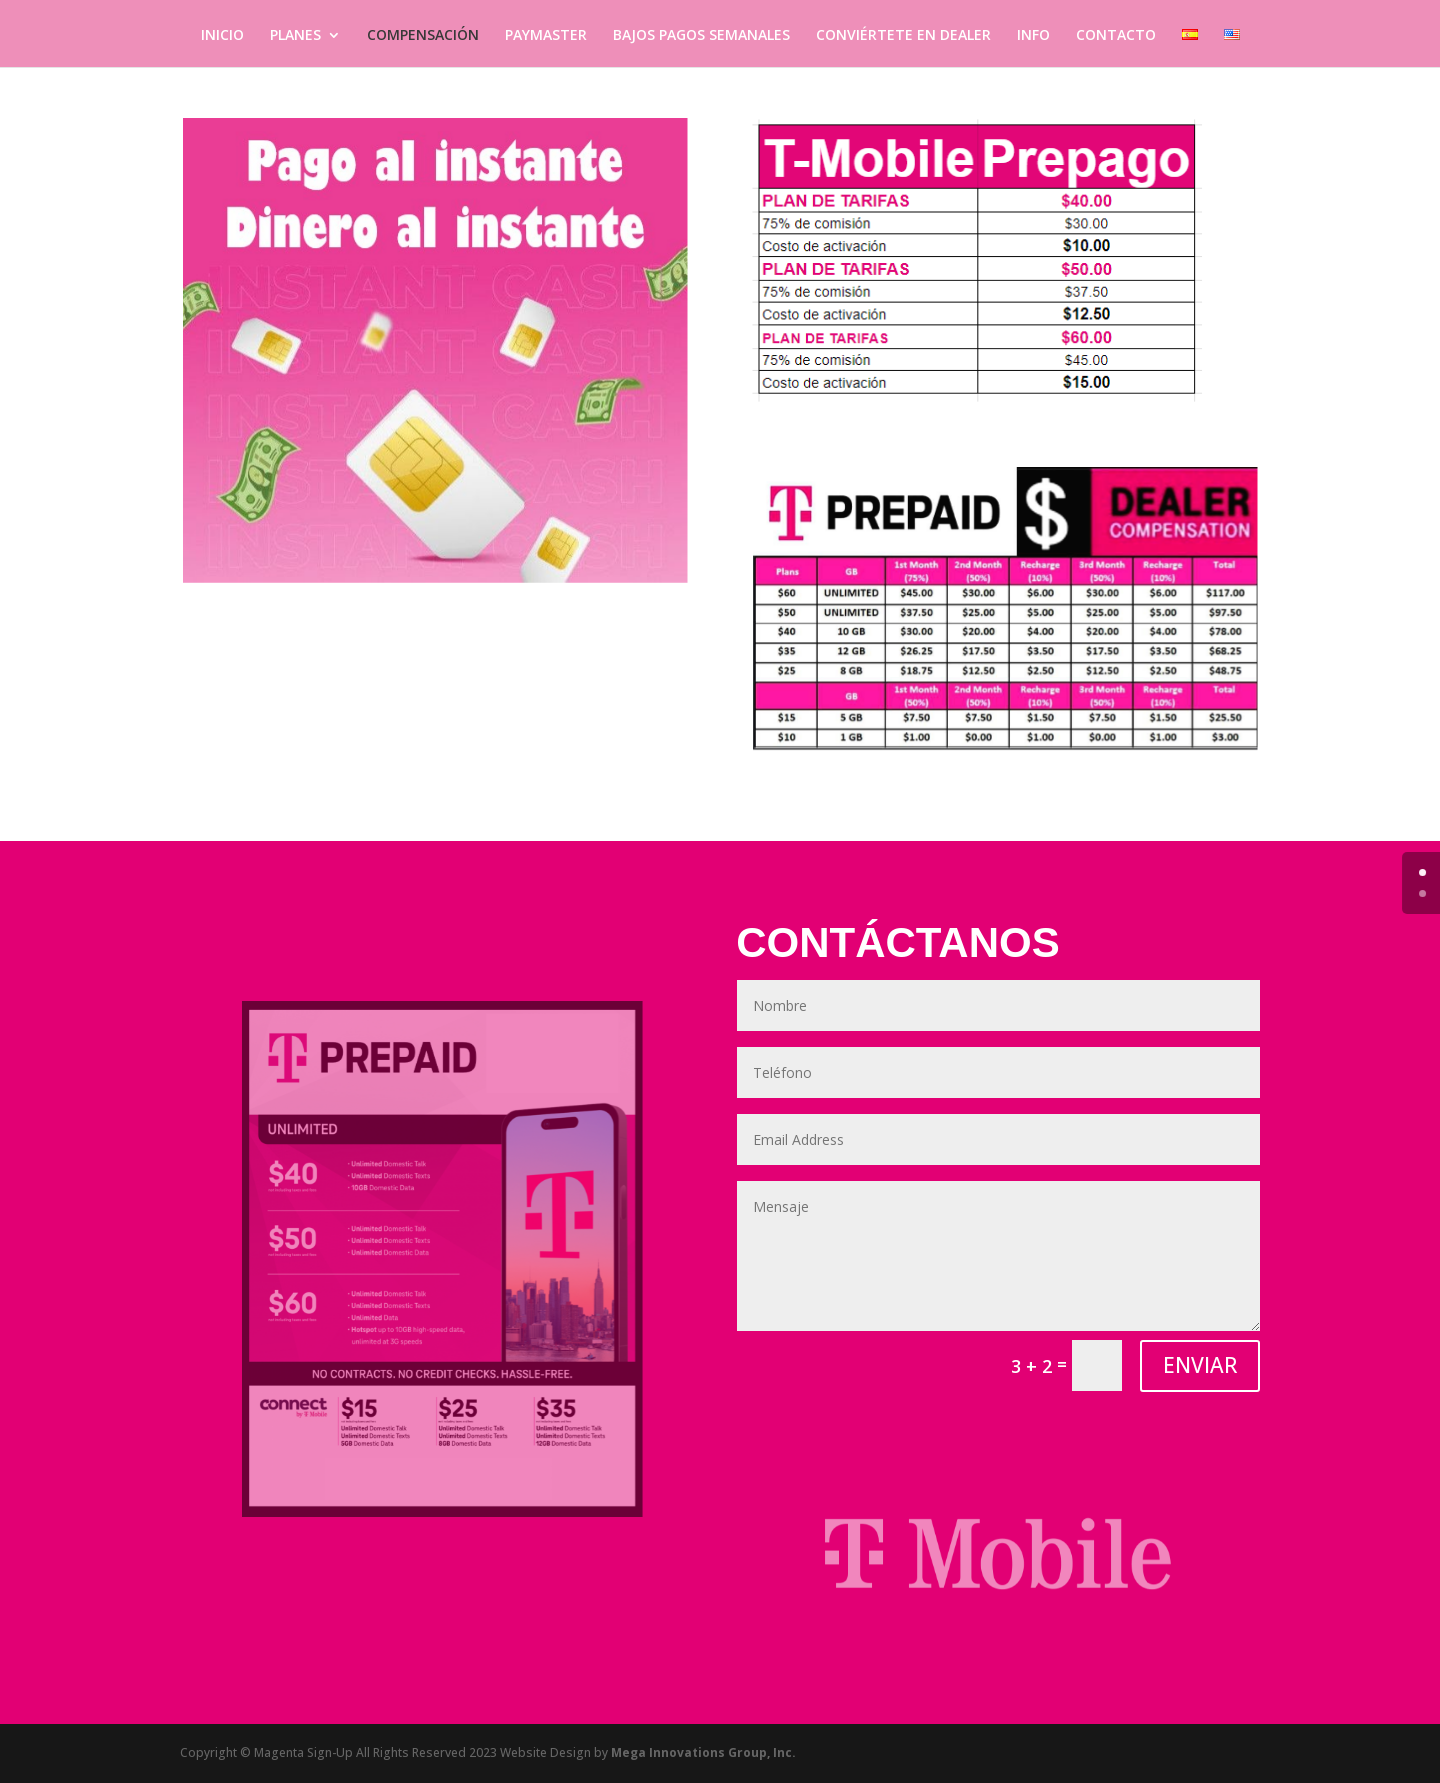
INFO (1033, 36)
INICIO (222, 36)
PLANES (295, 36)
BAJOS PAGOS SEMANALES (701, 36)
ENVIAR (1200, 1365)
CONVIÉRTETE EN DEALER (903, 36)
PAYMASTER (546, 36)
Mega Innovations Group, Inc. (703, 1752)
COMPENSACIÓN (423, 36)
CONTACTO (1116, 36)
